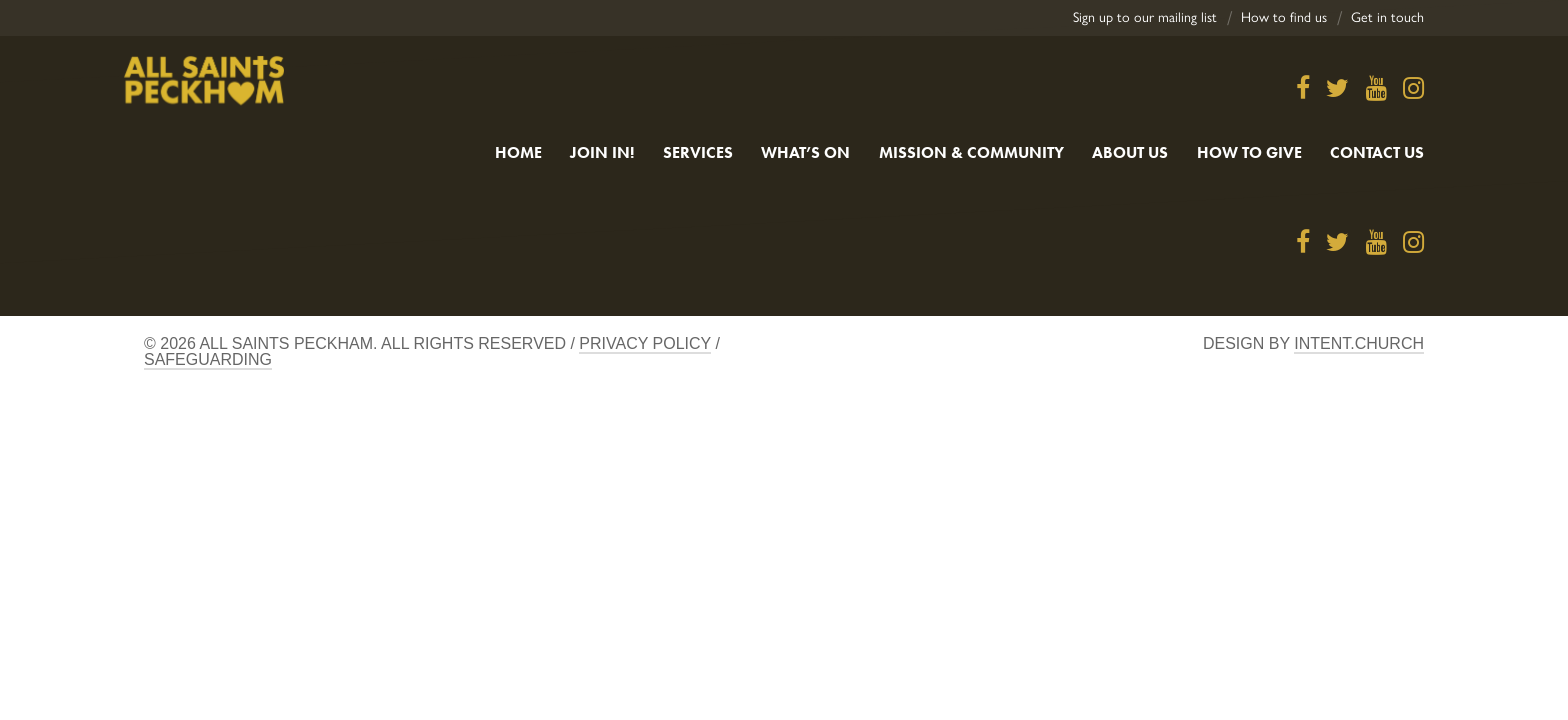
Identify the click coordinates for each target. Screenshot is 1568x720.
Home (518, 152)
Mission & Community (971, 152)
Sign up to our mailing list (1145, 17)
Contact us (1377, 152)
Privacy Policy (645, 343)
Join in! (602, 152)
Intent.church (1359, 343)
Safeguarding (208, 359)
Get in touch (1387, 17)
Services (698, 152)
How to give (1249, 152)
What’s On (805, 152)
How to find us (1284, 17)
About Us (1130, 152)
